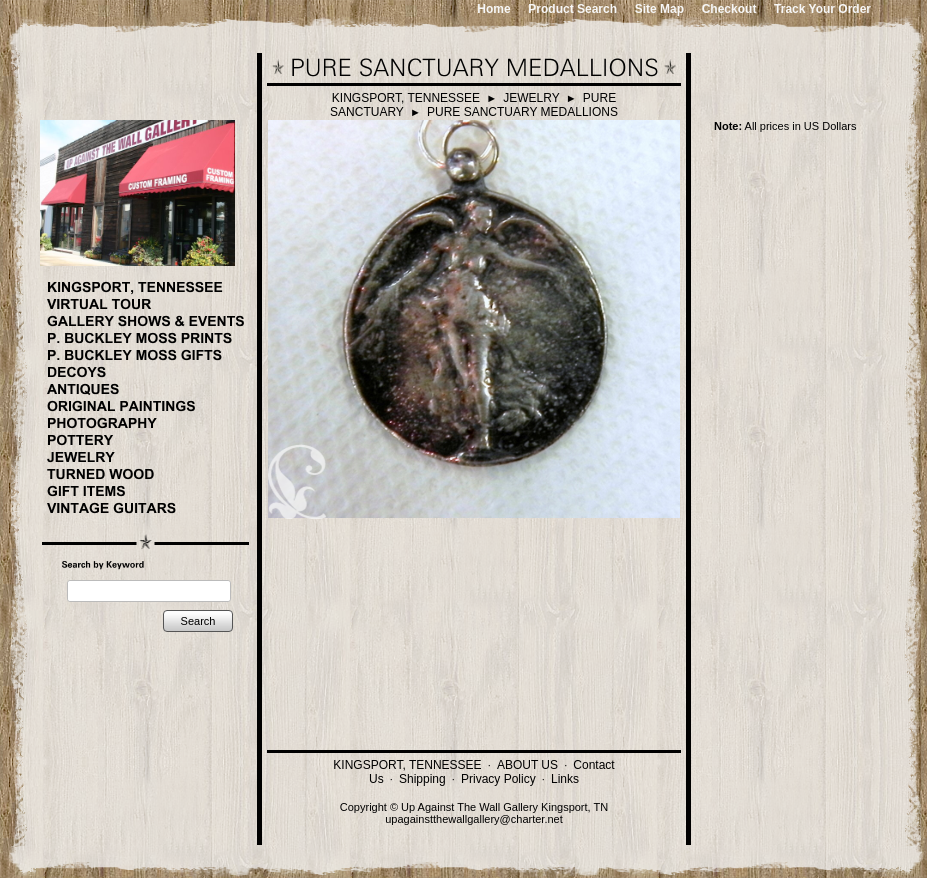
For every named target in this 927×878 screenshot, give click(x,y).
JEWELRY (531, 98)
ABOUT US (527, 765)
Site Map (659, 9)
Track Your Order (822, 9)
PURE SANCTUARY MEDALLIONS (522, 112)
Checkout (729, 9)
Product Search (572, 9)
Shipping (422, 779)
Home (493, 9)
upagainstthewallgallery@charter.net (474, 819)
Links (565, 779)
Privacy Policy (498, 779)
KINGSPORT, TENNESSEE (406, 98)
